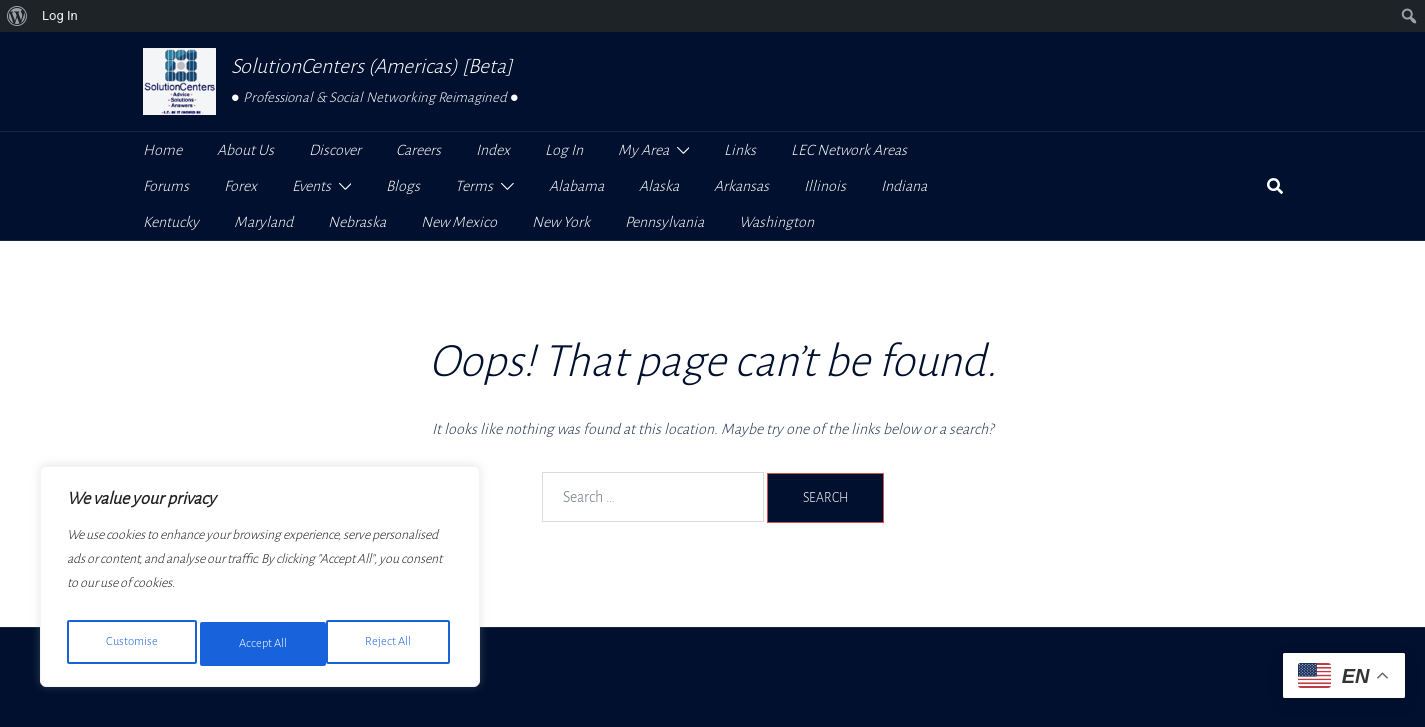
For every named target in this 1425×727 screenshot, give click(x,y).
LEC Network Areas (849, 150)
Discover (335, 150)
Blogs (403, 186)
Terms (474, 186)
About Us (245, 150)
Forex (240, 186)
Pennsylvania (664, 222)
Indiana (904, 186)
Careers (418, 150)
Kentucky (171, 222)
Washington (776, 222)
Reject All (261, 644)
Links (740, 150)
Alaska (659, 186)
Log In (564, 150)
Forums (166, 186)
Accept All (391, 644)
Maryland (263, 222)
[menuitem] (17, 16)
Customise (130, 644)
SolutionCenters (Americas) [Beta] (371, 66)
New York (561, 222)
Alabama (576, 186)
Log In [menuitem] (60, 15)
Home (162, 150)
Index (493, 150)
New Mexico (459, 222)
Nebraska (357, 222)
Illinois (825, 186)
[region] (260, 582)
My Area (643, 150)
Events (311, 186)
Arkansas (741, 186)
